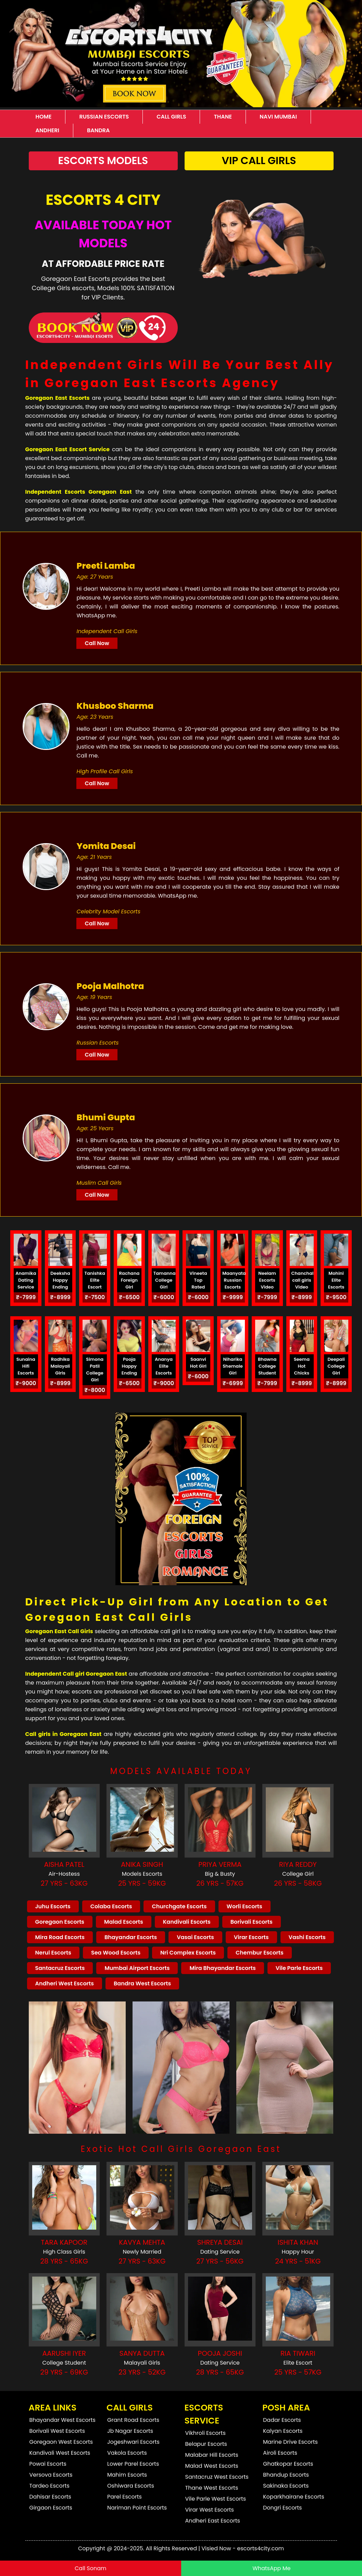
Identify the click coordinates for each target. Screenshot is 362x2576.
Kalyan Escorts (282, 2431)
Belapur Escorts (206, 2444)
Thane (223, 117)
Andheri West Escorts (64, 1983)
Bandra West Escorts (142, 1983)
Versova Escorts (51, 2475)
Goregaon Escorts (60, 1922)
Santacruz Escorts (60, 1968)
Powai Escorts (47, 2464)
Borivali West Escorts (57, 2431)
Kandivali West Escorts (59, 2453)
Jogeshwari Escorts (133, 2442)
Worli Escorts (244, 1906)
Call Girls (171, 117)
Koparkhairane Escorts (293, 2497)
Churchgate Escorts (179, 1906)
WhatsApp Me (271, 2568)
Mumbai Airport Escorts (137, 1968)
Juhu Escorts (53, 1906)
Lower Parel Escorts (133, 2464)
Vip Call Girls (259, 160)
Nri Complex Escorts (188, 1953)
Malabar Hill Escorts (211, 2455)
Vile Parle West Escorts (215, 2499)
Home (44, 117)
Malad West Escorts (211, 2466)
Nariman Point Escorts (137, 2508)
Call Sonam (90, 2568)
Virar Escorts (251, 1937)
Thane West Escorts (211, 2488)
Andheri (47, 130)
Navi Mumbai (278, 117)
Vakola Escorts (127, 2453)
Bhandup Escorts (286, 2475)
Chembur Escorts (260, 1953)
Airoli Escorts (280, 2453)
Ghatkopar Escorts (288, 2464)
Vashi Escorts (307, 1937)
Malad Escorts (123, 1922)
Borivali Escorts (251, 1922)
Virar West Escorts (209, 2510)
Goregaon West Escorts (61, 2442)
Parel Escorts (124, 2497)
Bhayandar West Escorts (62, 2420)
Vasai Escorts (195, 1937)
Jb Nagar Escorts (130, 2431)
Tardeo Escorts (49, 2486)
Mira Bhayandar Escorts (222, 1968)
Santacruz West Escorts (217, 2477)
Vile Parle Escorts (299, 1968)
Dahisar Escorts (50, 2497)
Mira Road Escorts (60, 1937)
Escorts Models (103, 160)
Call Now (97, 643)
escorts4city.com (260, 2548)
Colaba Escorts (111, 1906)
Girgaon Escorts (50, 2508)
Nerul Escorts (53, 1953)
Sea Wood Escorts (115, 1953)
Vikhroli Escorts (205, 2433)
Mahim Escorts (127, 2475)
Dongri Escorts (282, 2508)
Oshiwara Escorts (130, 2486)
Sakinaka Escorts (286, 2486)
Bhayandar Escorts (130, 1937)
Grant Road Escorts (133, 2420)
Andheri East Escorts (212, 2521)
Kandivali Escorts (187, 1922)
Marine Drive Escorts (290, 2442)
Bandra (98, 130)
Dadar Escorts (282, 2420)
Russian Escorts (104, 117)
